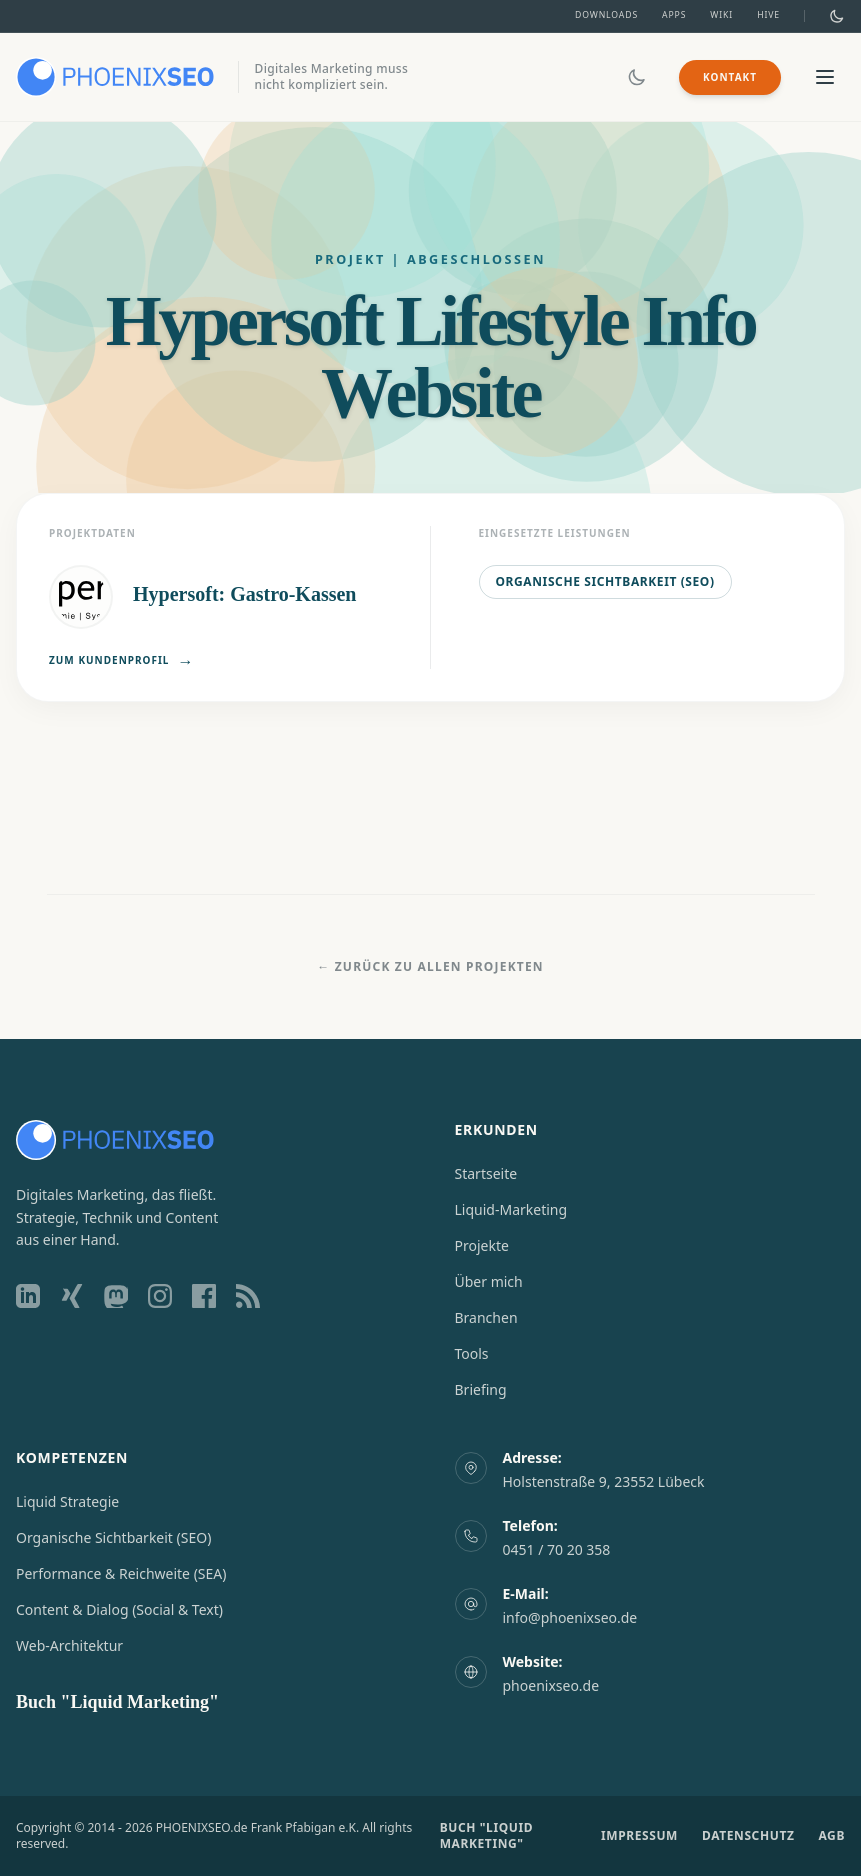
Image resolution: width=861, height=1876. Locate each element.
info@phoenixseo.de (570, 1617)
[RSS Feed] (248, 1296)
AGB (831, 1836)
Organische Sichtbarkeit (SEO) (605, 581)
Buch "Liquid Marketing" (117, 1702)
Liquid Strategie (67, 1501)
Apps (674, 15)
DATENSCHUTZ (748, 1836)
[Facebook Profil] (204, 1296)
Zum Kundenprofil (121, 661)
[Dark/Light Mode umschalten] (837, 16)
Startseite (486, 1173)
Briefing (481, 1389)
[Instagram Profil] (160, 1296)
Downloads (606, 15)
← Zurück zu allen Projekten (430, 967)
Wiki (721, 15)
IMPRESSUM (639, 1836)
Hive (768, 15)
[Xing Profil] (72, 1296)
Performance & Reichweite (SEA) (121, 1573)
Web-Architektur (69, 1645)
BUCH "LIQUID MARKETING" (486, 1836)
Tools (472, 1353)
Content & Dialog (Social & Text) (119, 1609)
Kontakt (730, 77)
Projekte (482, 1245)
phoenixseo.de (551, 1685)
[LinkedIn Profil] (28, 1296)
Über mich (489, 1281)
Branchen (486, 1317)
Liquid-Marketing (511, 1209)
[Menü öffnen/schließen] (825, 77)
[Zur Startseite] (115, 77)
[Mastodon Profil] (116, 1296)
